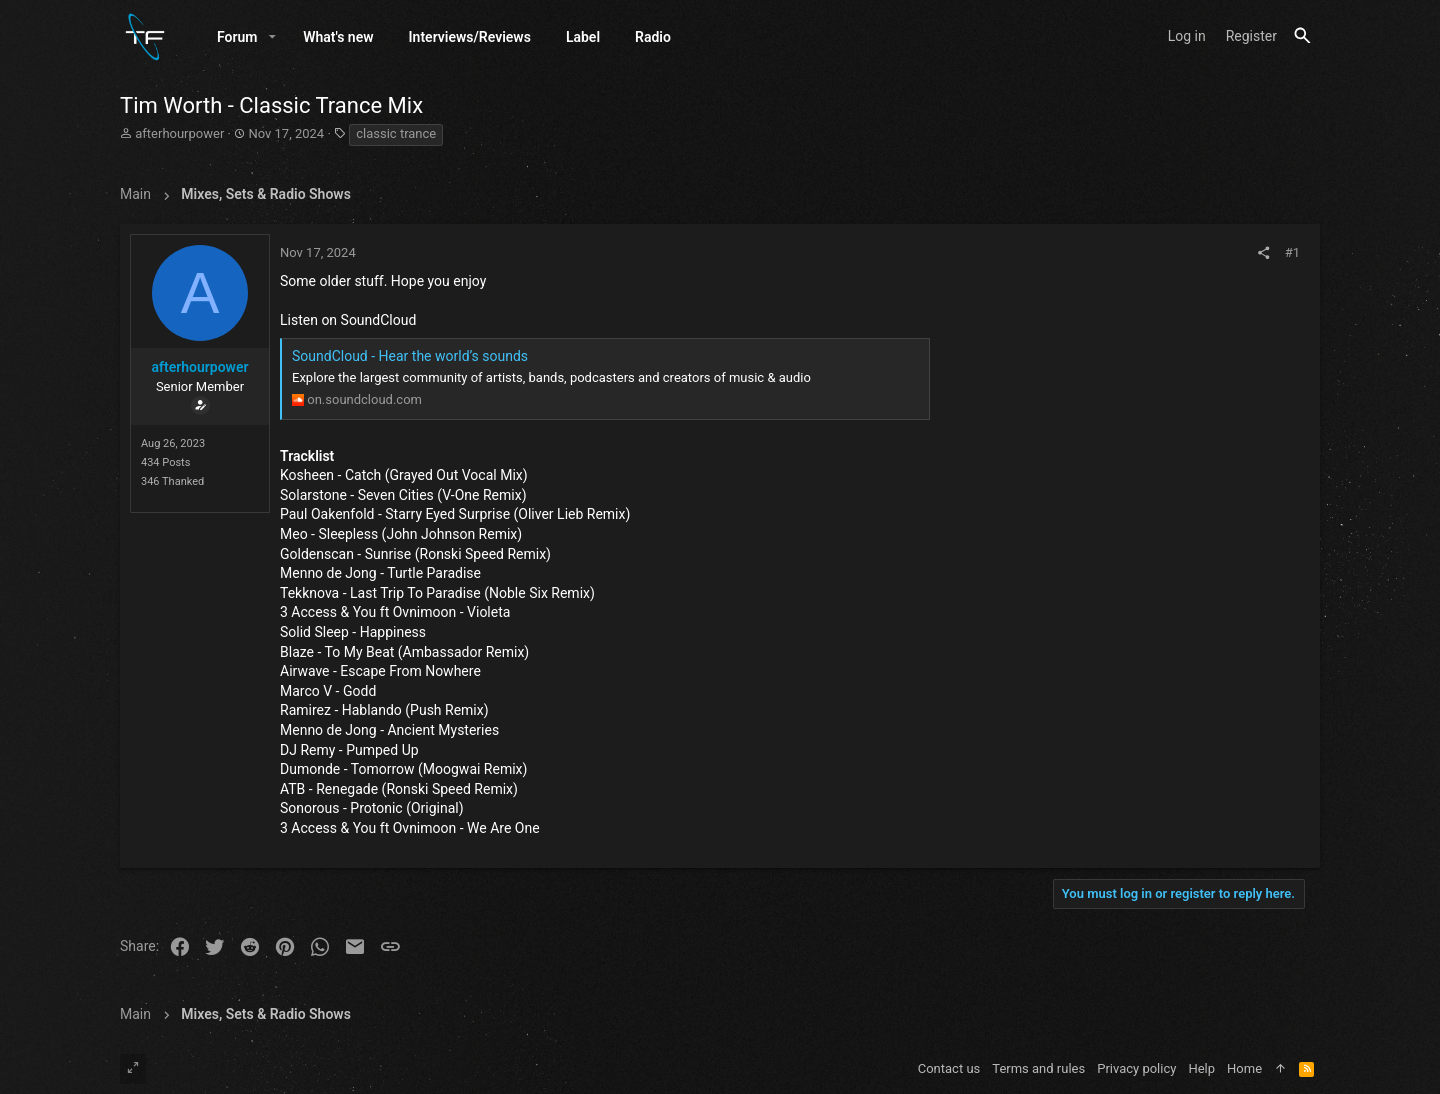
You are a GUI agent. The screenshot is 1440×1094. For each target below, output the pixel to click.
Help (1201, 1068)
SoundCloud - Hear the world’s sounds (410, 356)
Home (1244, 1068)
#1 (1292, 253)
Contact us (949, 1068)
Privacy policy (1136, 1068)
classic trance (396, 134)
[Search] (1302, 36)
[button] (272, 37)
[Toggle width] (133, 1069)
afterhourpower (179, 134)
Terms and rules (1038, 1068)
